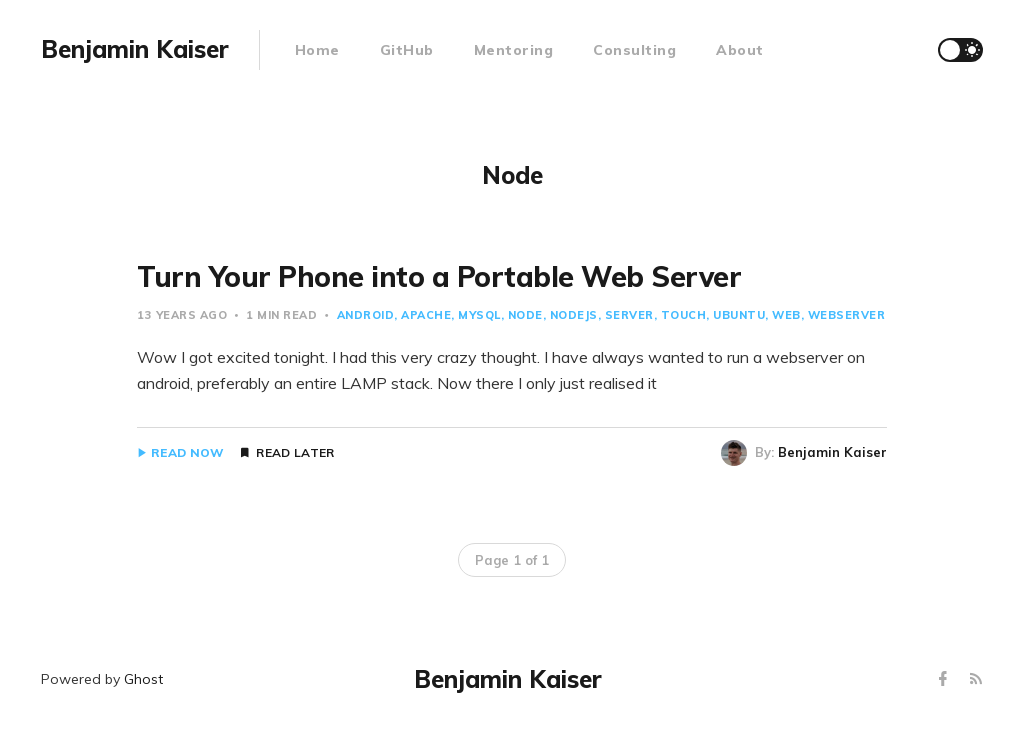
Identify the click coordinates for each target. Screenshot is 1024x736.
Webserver (847, 315)
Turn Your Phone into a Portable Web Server (439, 276)
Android (366, 315)
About (740, 50)
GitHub (407, 50)
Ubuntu (739, 315)
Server (629, 315)
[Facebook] (945, 679)
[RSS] (976, 679)
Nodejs (574, 315)
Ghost (143, 679)
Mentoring (514, 50)
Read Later (295, 453)
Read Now (187, 453)
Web (786, 315)
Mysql (479, 315)
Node (525, 315)
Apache (426, 315)
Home (317, 50)
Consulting (634, 50)
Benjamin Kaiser (832, 452)
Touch (684, 315)
